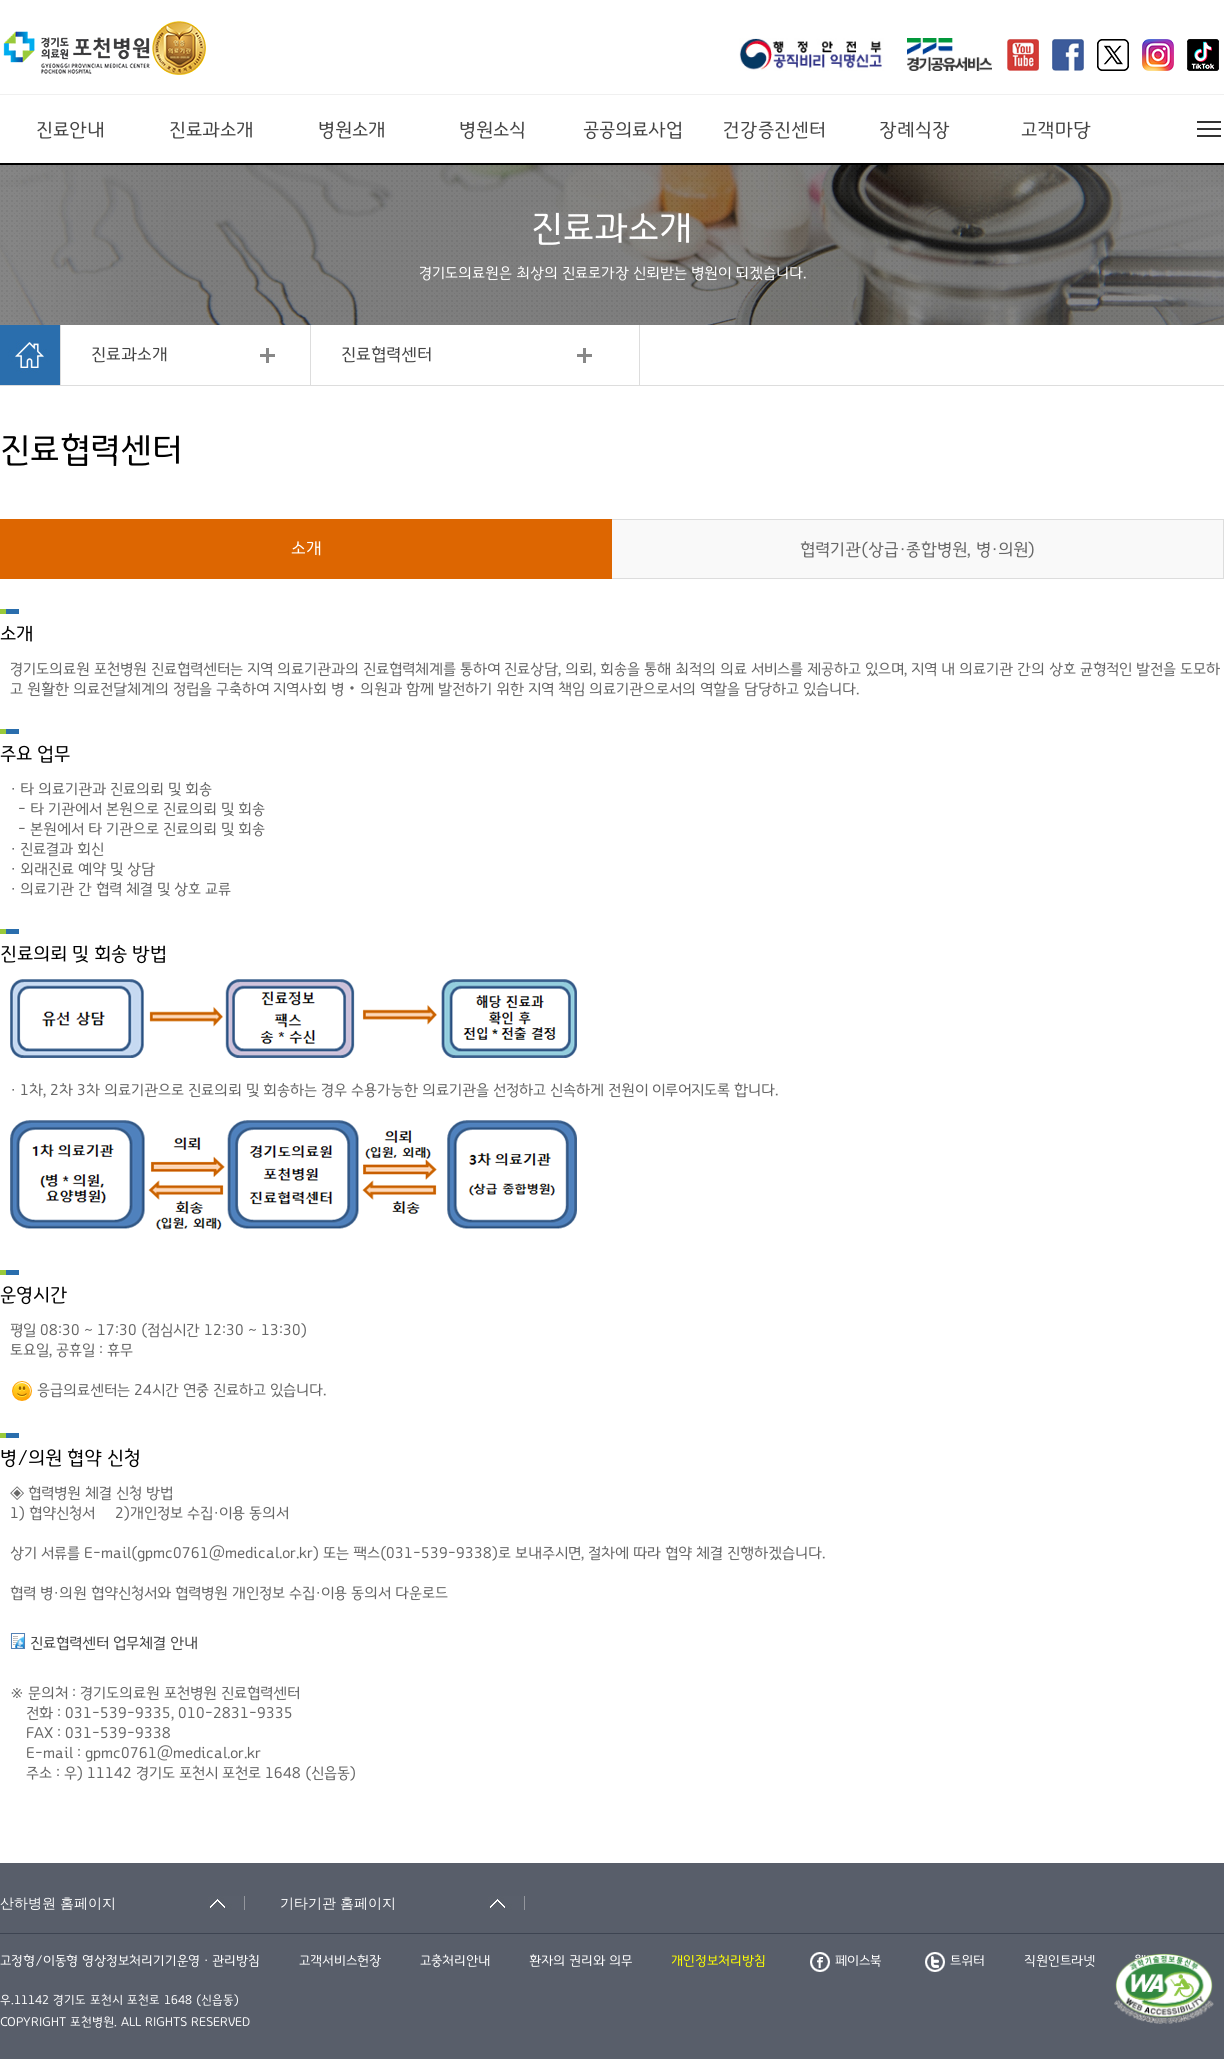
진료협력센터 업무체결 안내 (114, 1643)
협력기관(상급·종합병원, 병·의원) (917, 550)
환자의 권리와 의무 (580, 1961)
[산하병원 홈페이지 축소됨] (122, 1903)
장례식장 (914, 130)
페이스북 (845, 1961)
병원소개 (352, 130)
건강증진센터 (774, 130)
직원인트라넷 (1059, 1961)
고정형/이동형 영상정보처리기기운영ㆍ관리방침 (130, 1961)
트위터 (955, 1961)
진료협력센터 (386, 355)
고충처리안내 (455, 1961)
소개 (306, 549)
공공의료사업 (633, 130)
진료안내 (70, 130)
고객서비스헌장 (340, 1961)
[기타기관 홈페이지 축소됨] (402, 1903)
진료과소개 (211, 130)
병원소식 (492, 130)
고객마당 (1056, 130)
